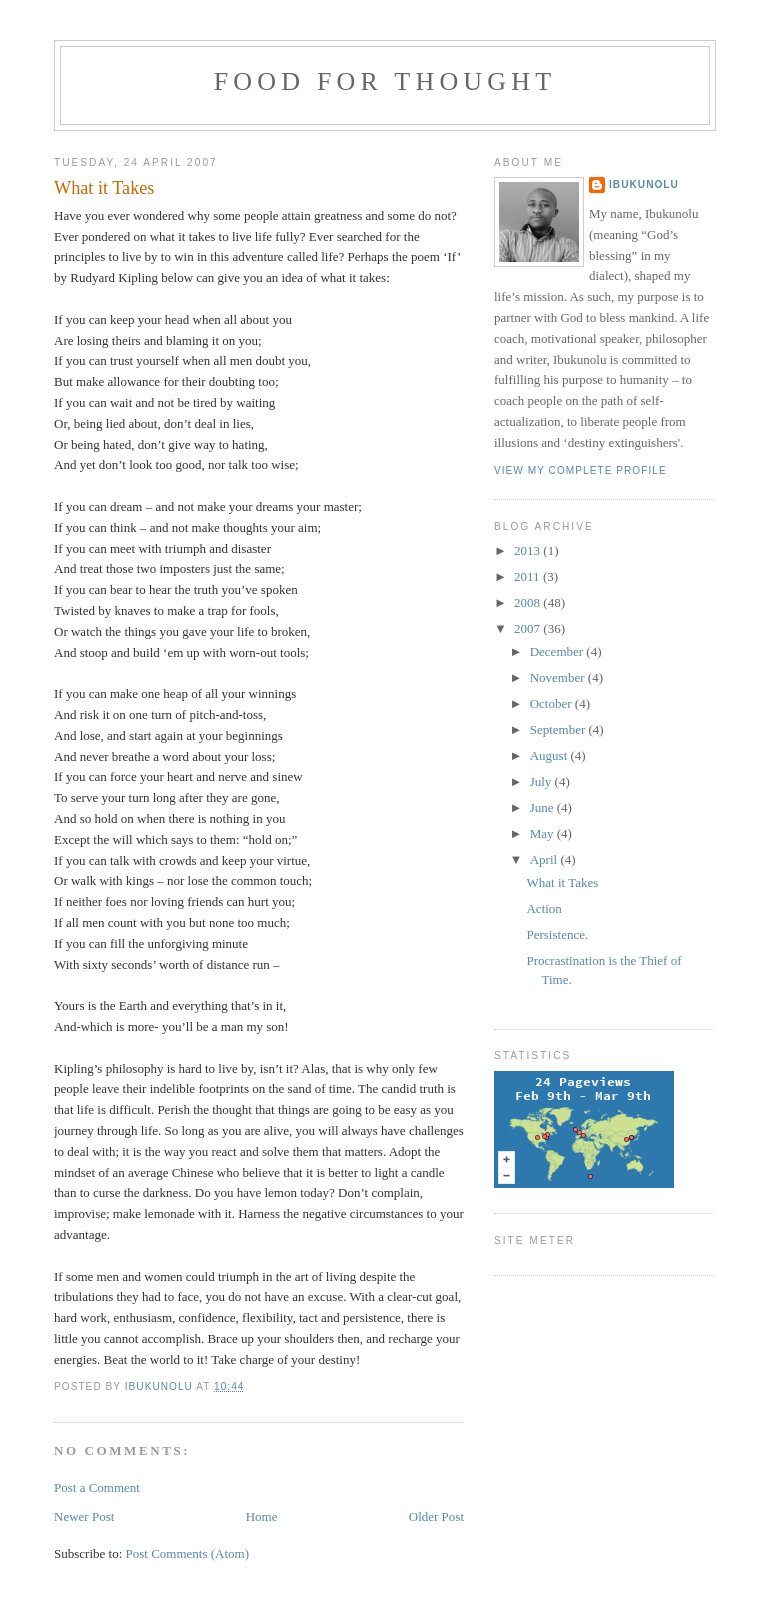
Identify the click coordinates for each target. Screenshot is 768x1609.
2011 (528, 576)
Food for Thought (385, 81)
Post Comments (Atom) (188, 1553)
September (559, 729)
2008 (528, 602)
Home (262, 1516)
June (543, 807)
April (545, 859)
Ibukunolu (644, 184)
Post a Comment (97, 1487)
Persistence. (557, 934)
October (552, 703)
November (559, 677)
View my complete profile (580, 470)
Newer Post (84, 1516)
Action (543, 908)
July (542, 781)
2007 (528, 628)
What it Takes (562, 882)
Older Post (436, 1516)
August (550, 755)
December (558, 651)
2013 (528, 550)
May (543, 833)
